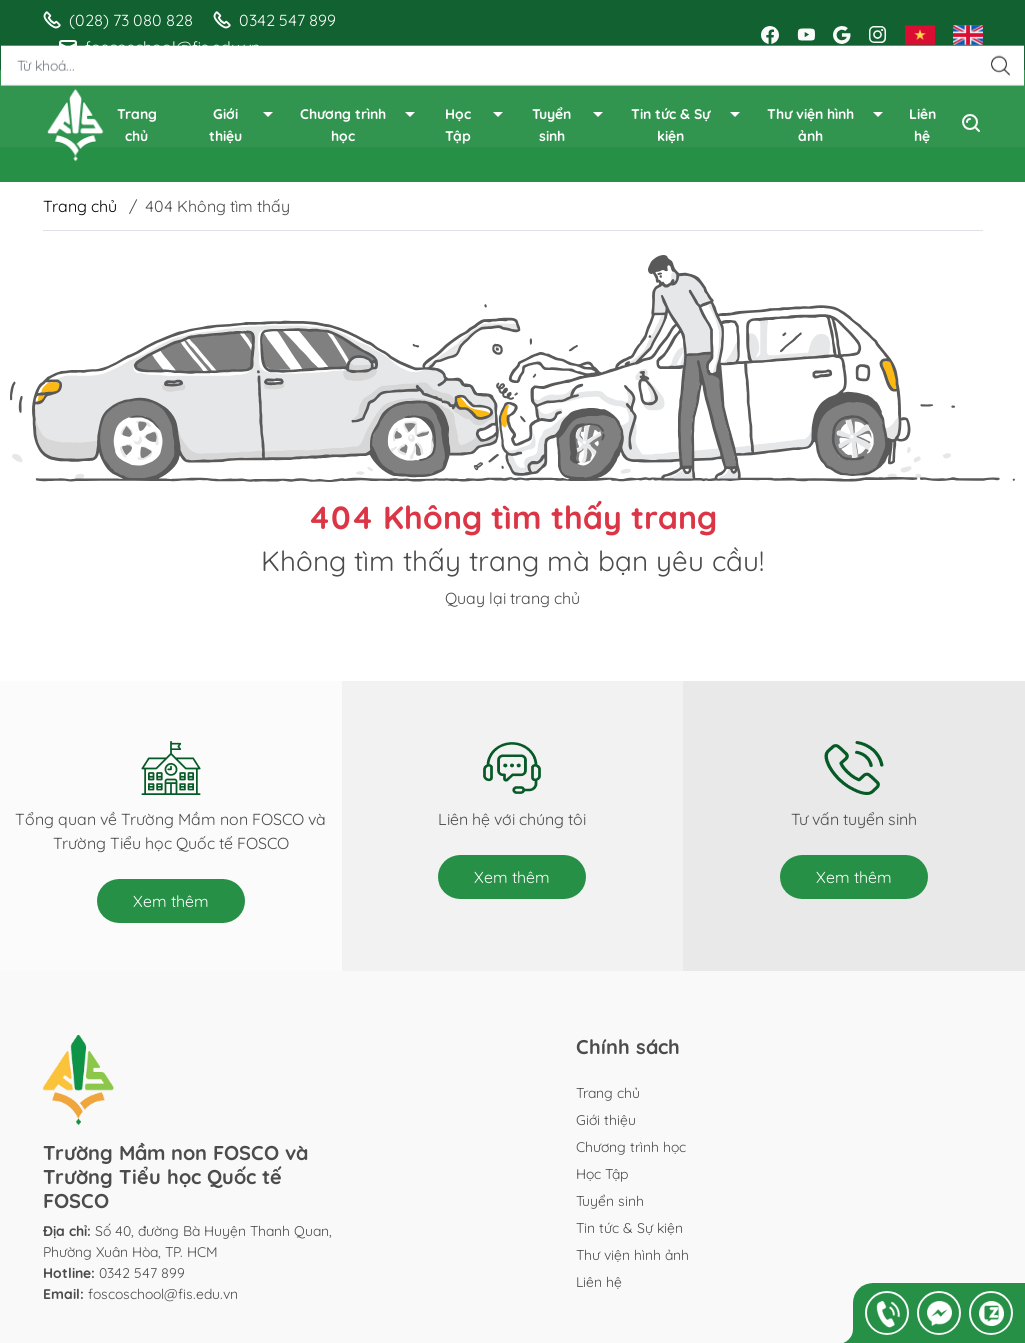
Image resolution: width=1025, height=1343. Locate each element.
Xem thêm (171, 901)
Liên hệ (922, 125)
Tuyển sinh (568, 126)
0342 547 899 (142, 1273)
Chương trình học (359, 126)
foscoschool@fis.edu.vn (163, 1294)
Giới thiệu (242, 126)
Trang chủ (137, 125)
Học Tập (475, 126)
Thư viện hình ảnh (826, 126)
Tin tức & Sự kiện (687, 126)
